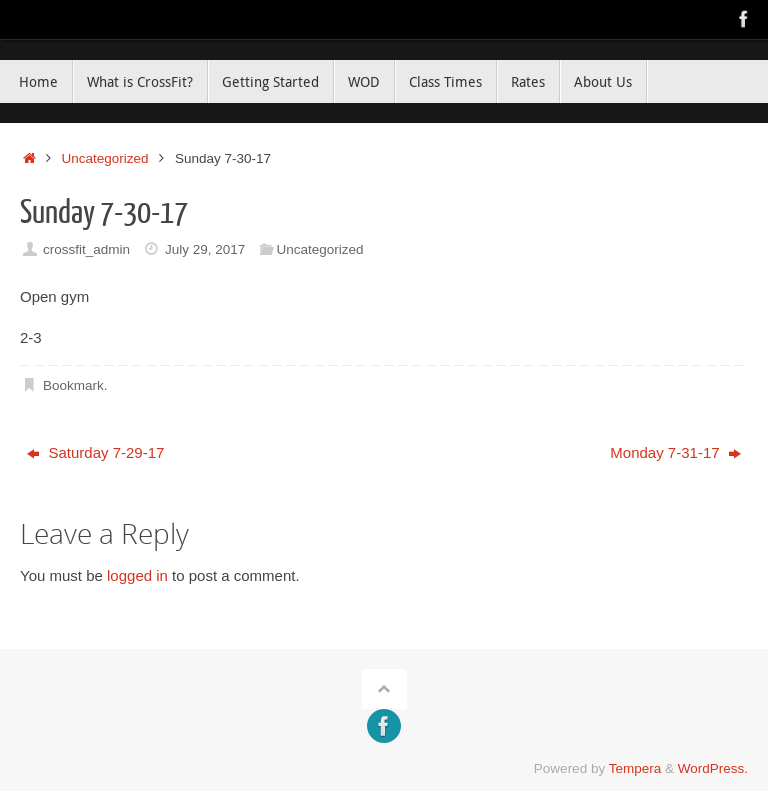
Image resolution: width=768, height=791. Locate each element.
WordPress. (713, 768)
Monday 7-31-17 (675, 452)
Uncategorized (105, 158)
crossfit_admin (86, 249)
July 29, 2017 (205, 249)
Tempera (635, 768)
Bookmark (73, 385)
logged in (137, 575)
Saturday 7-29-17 (95, 452)
